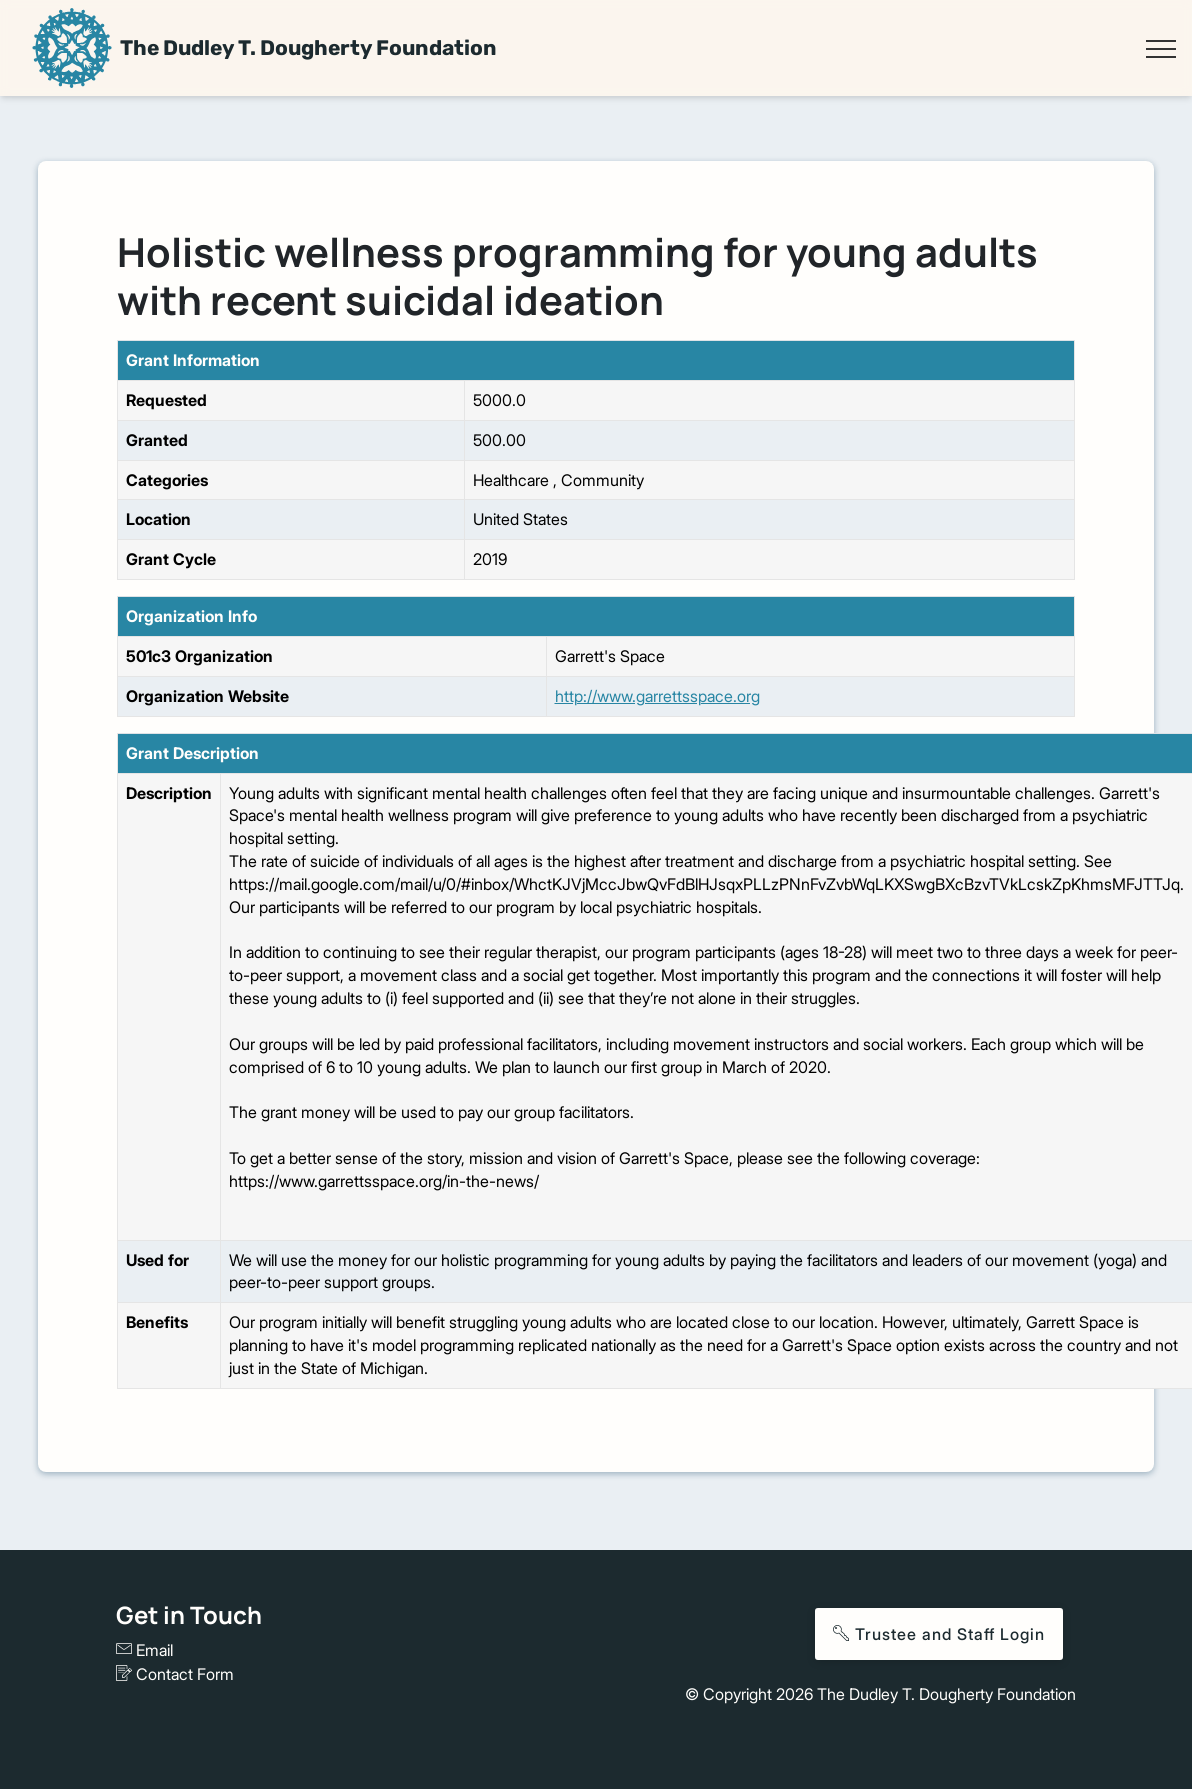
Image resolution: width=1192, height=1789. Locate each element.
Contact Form (175, 1674)
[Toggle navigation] (1160, 49)
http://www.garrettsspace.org (657, 696)
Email (144, 1650)
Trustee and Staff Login (939, 1634)
